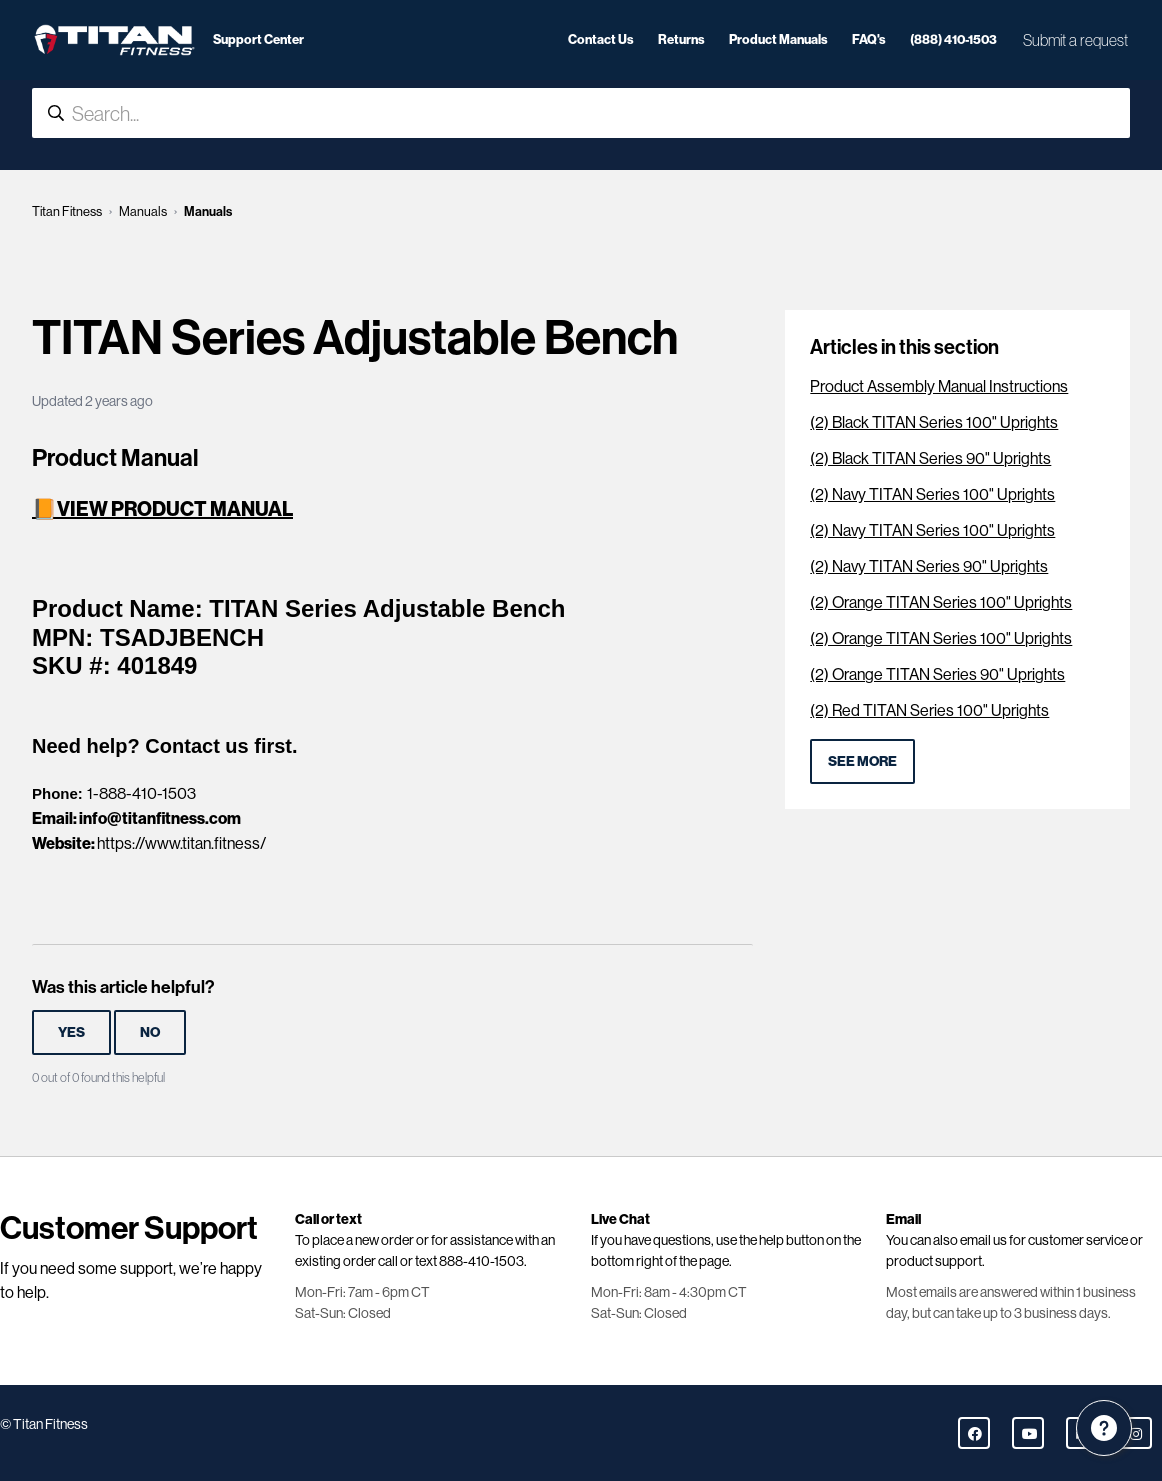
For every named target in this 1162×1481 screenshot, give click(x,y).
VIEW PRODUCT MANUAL (175, 508)
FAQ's (869, 39)
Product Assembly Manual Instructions (939, 386)
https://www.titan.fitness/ (181, 843)
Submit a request (1075, 40)
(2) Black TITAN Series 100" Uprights (934, 422)
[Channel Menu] (1104, 1428)
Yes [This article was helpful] (71, 1032)
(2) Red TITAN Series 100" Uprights (929, 710)
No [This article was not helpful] (150, 1032)
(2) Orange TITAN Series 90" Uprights (937, 674)
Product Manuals (778, 39)
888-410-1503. (483, 1261)
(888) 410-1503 (953, 39)
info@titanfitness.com (160, 818)
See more (862, 761)
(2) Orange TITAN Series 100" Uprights (941, 602)
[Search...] (581, 113)
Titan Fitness (67, 211)
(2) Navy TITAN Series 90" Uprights (929, 566)
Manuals (143, 211)
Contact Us (601, 39)
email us (983, 1240)
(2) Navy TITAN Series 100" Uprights (932, 494)
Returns (681, 39)
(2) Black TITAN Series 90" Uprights (930, 458)
